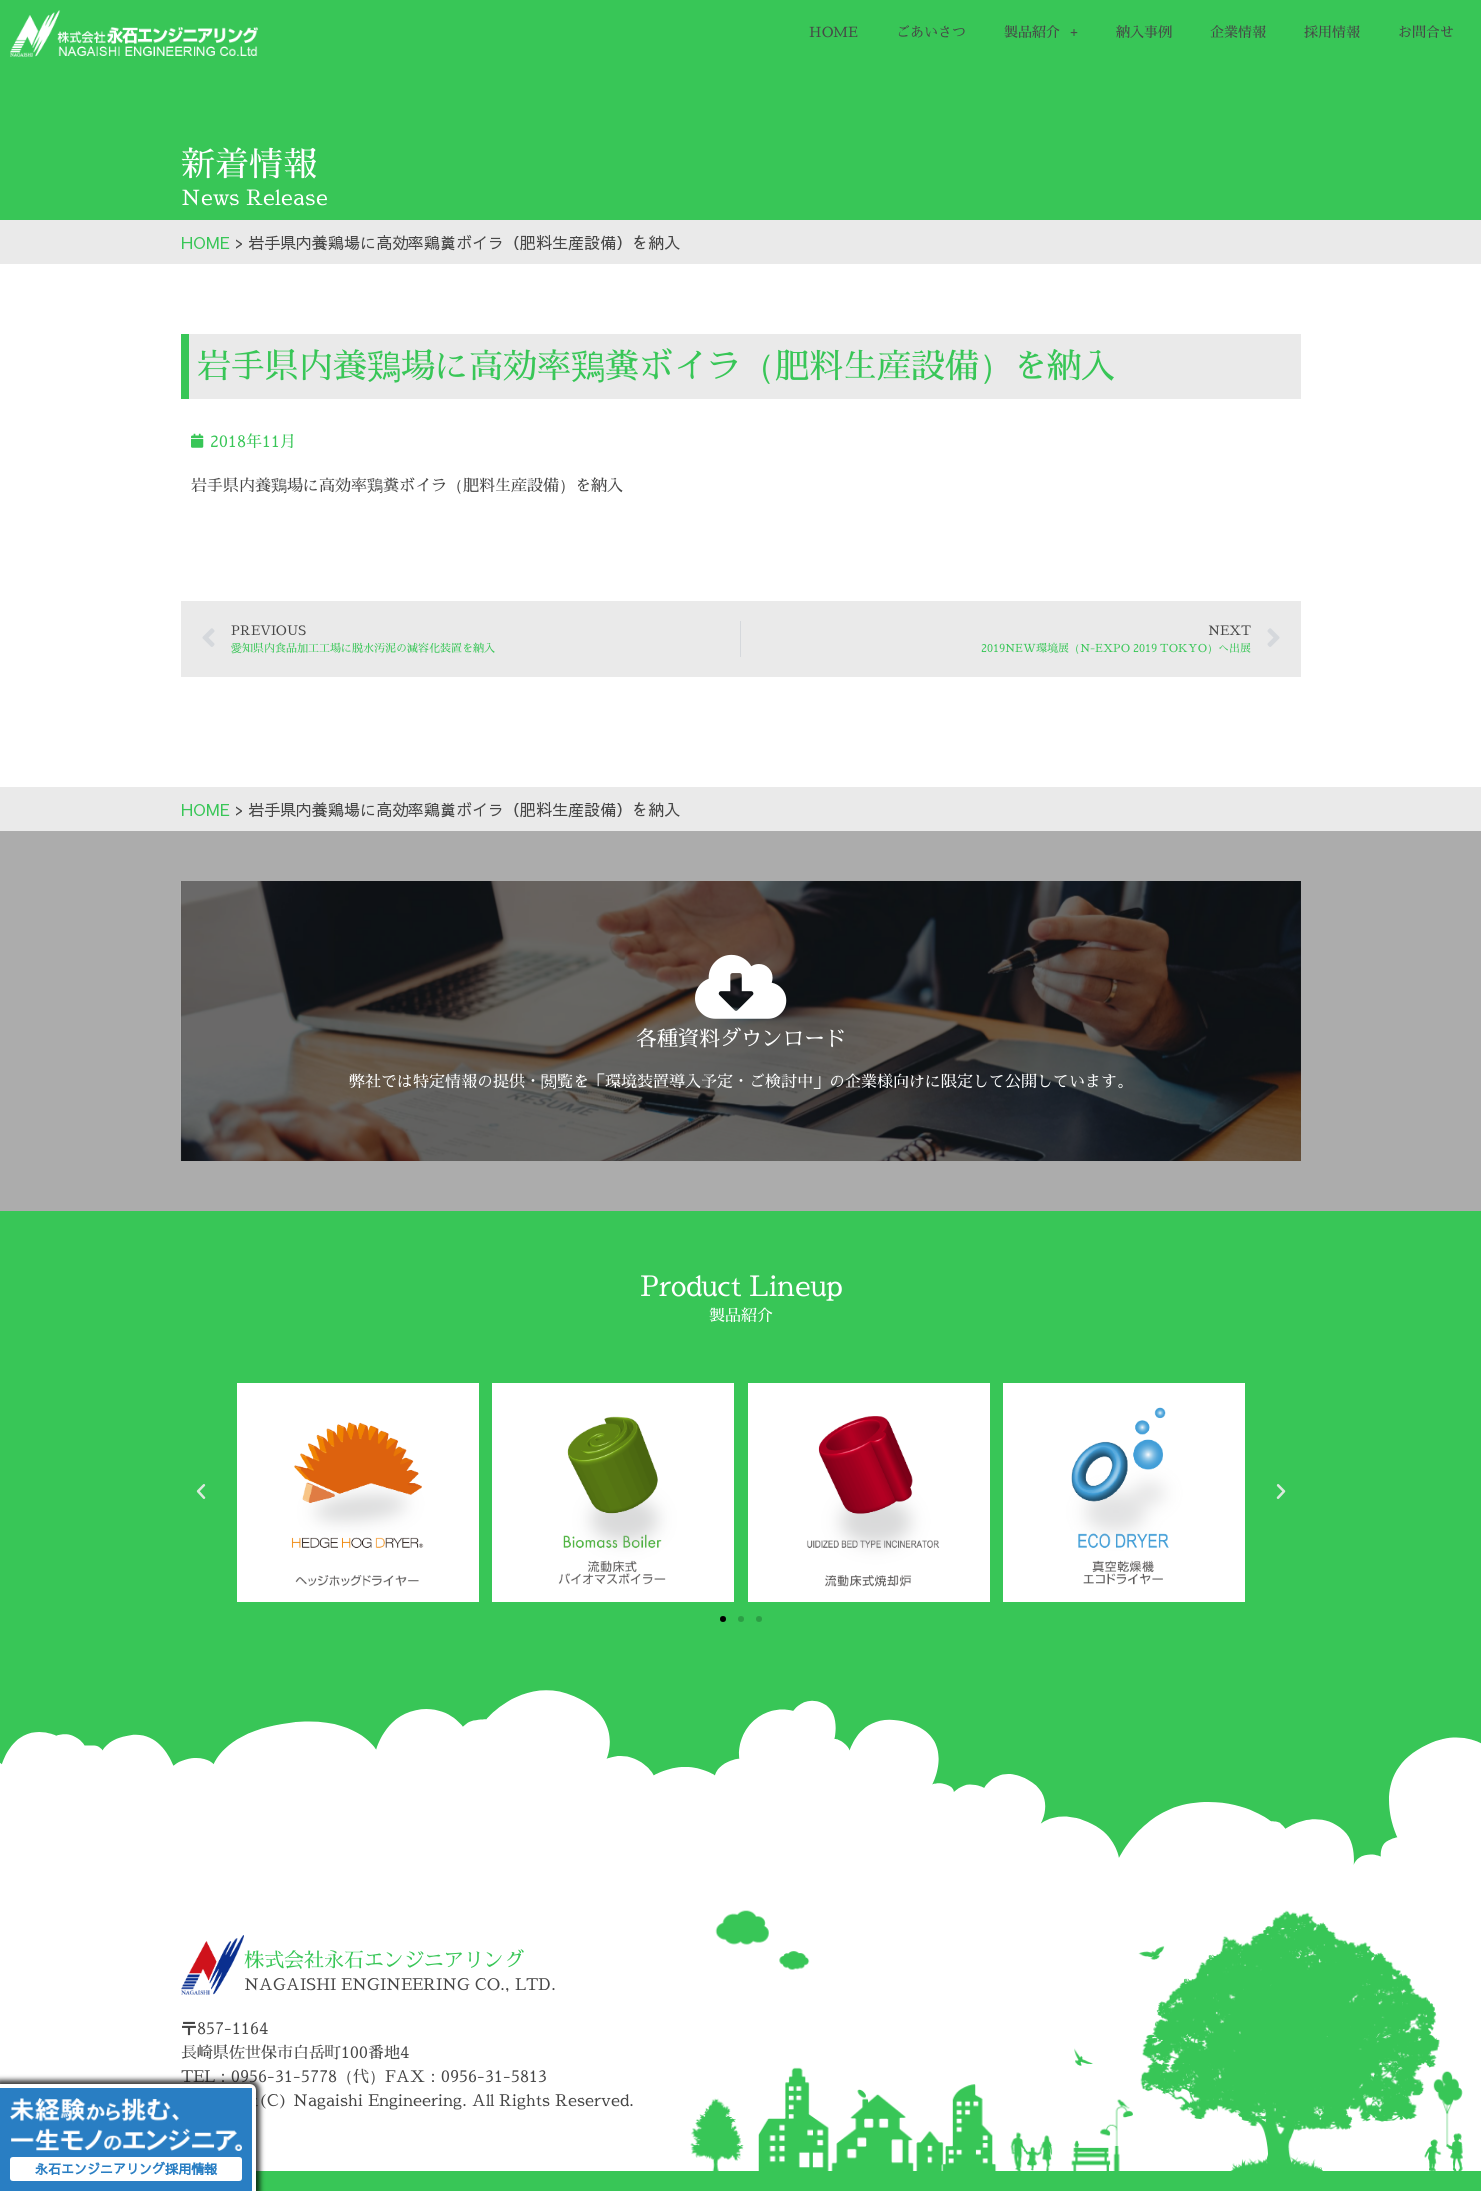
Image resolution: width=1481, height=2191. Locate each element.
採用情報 (1332, 31)
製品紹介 (1041, 32)
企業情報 (1238, 31)
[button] (201, 1492)
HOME (833, 31)
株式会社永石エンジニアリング (384, 1959)
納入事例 (1144, 31)
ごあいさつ (931, 31)
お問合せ (1426, 31)
